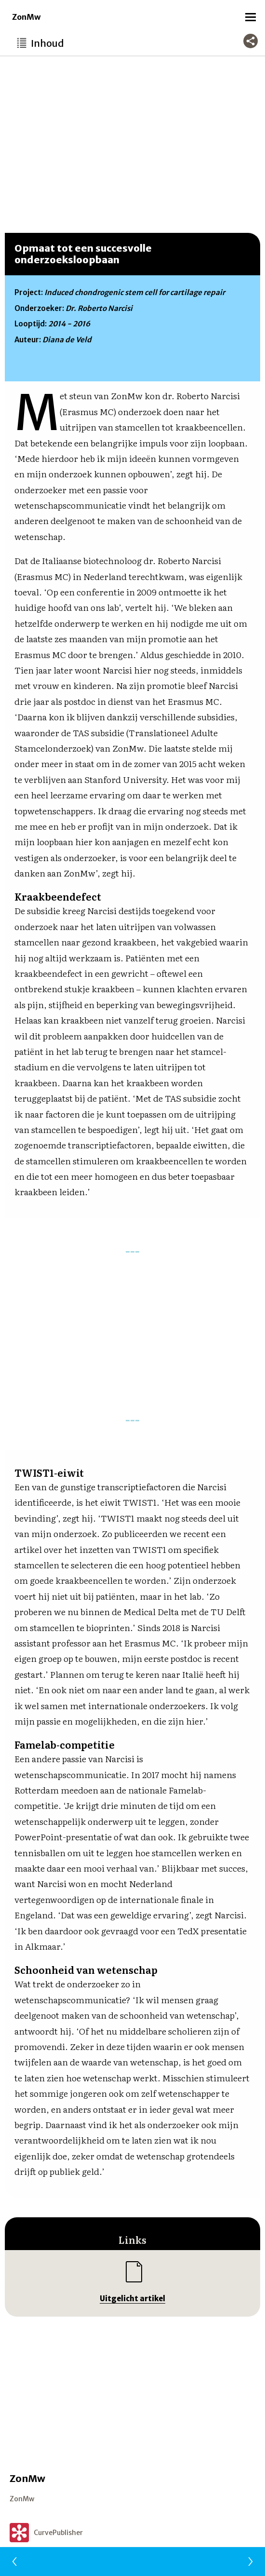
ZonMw (26, 17)
